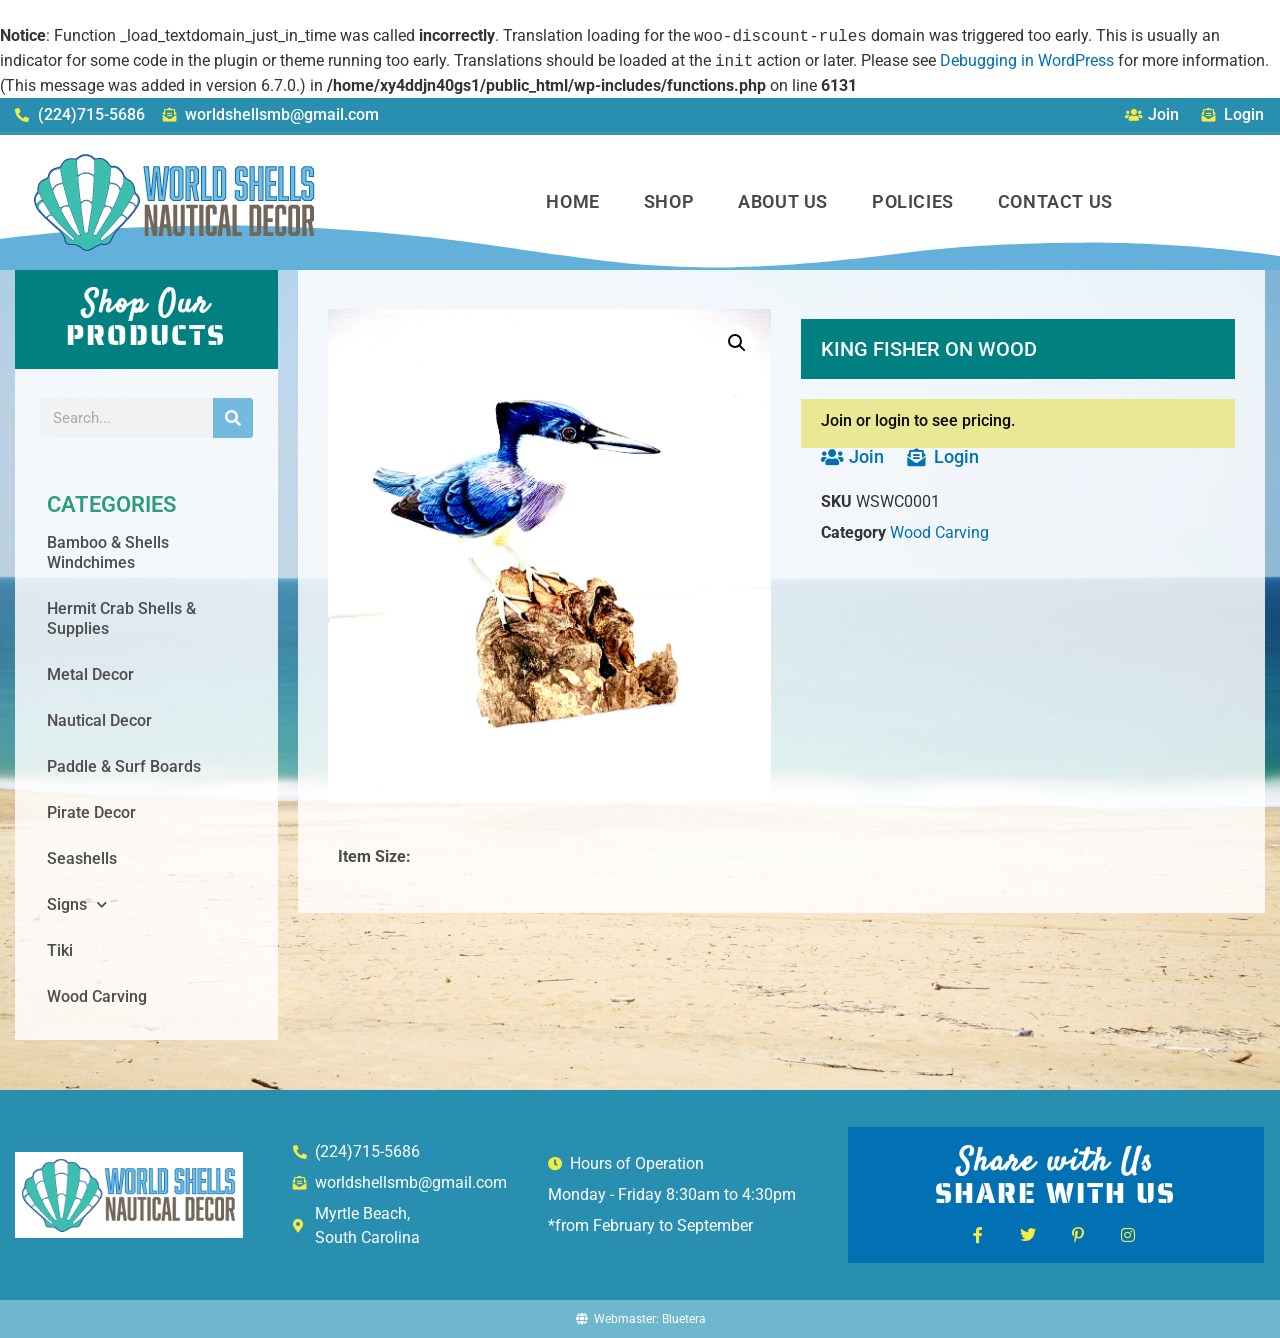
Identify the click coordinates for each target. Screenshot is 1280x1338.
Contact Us (1055, 201)
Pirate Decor (91, 812)
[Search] (233, 418)
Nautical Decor (99, 720)
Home (572, 201)
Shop (669, 201)
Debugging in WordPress (1027, 61)
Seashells (82, 858)
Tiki (60, 950)
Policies (913, 201)
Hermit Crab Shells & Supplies (121, 618)
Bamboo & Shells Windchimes (108, 552)
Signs (77, 904)
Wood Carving (97, 996)
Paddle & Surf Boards (124, 766)
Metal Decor (90, 674)
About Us (783, 201)
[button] (737, 343)
